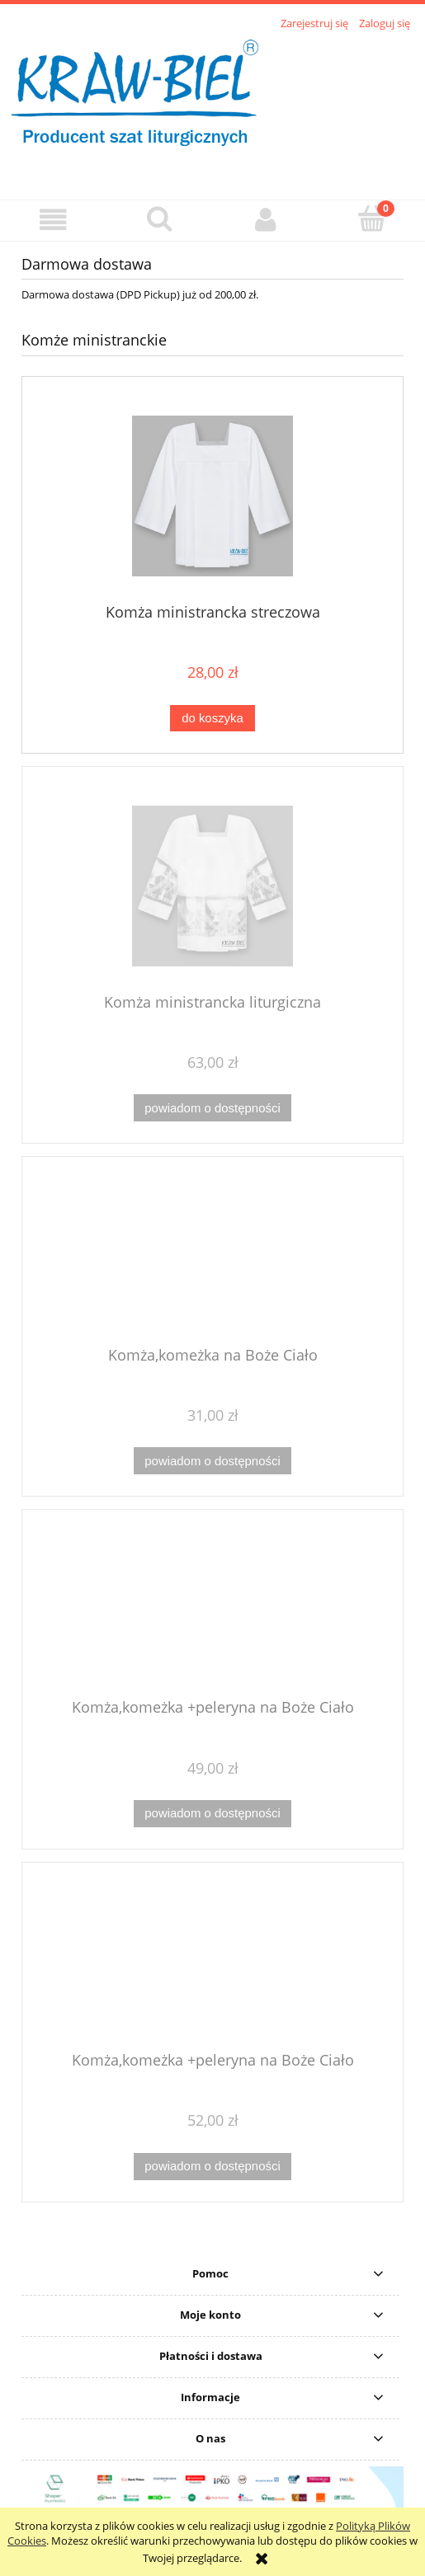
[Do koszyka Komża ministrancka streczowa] (212, 718)
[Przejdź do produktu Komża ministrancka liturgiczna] (212, 886)
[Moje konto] (266, 219)
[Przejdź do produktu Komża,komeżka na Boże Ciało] (212, 1257)
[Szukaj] (159, 218)
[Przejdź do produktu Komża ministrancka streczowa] (212, 496)
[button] (53, 219)
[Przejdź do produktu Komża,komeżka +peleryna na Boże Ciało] (212, 1610)
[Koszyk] (371, 218)
